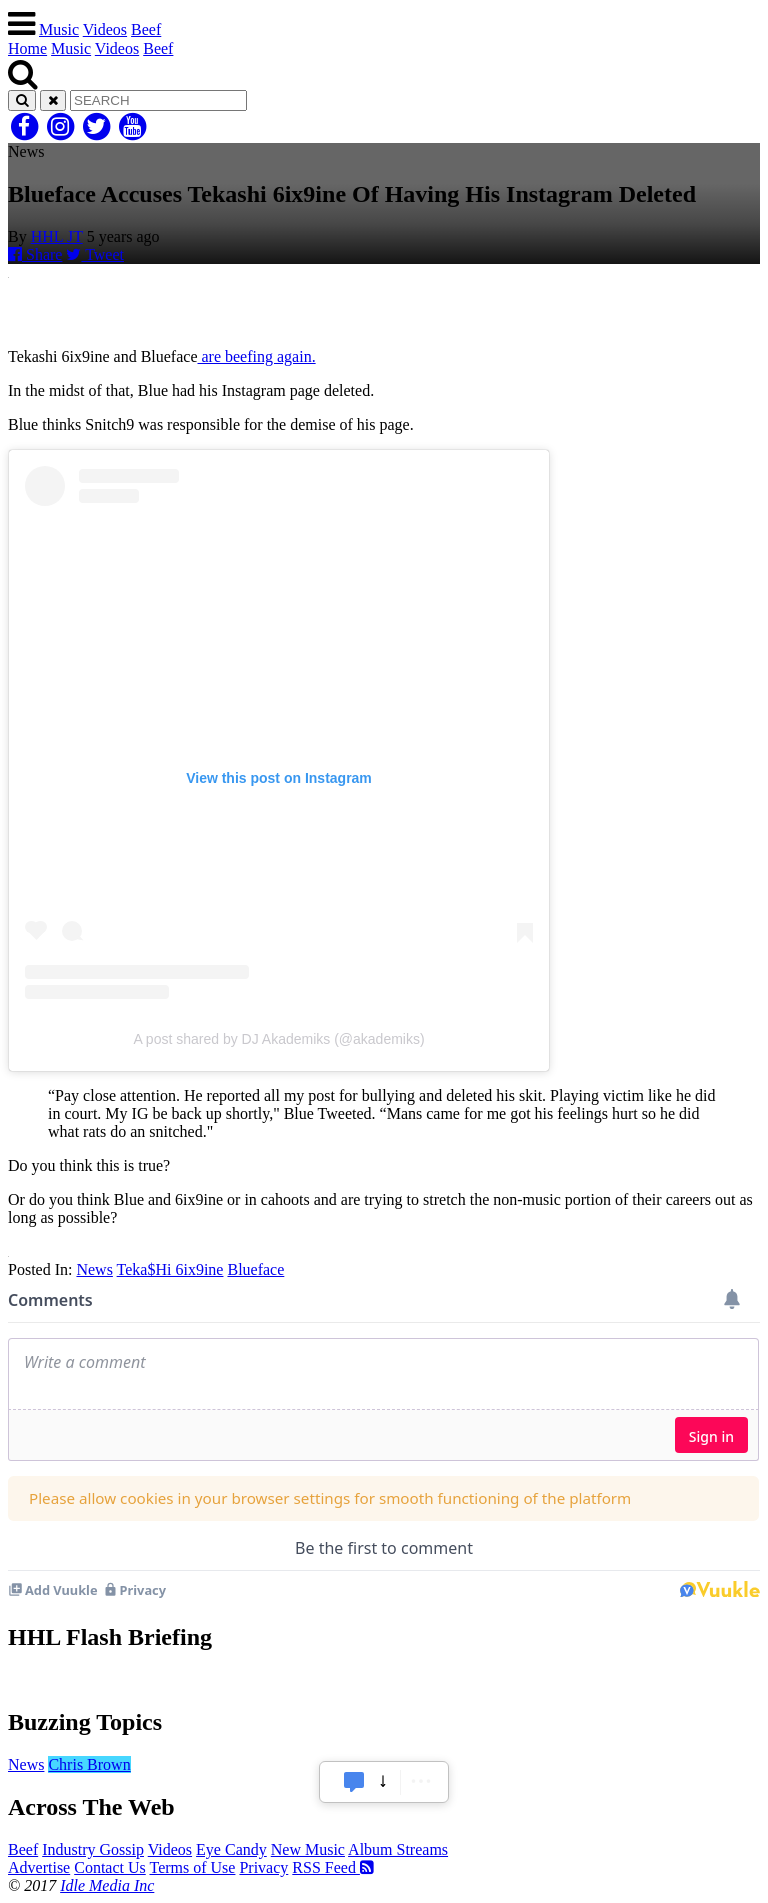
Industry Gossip (93, 1849)
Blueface (255, 1269)
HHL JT (57, 236)
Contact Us (110, 1867)
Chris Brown (89, 1764)
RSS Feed (333, 1867)
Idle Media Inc (107, 1885)
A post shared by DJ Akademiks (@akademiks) (278, 1039)
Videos (105, 29)
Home (27, 48)
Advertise (39, 1867)
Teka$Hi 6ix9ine (170, 1269)
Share (35, 254)
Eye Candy (231, 1849)
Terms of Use (192, 1867)
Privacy (263, 1867)
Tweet (95, 254)
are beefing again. (256, 356)
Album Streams (398, 1849)
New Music (308, 1849)
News (94, 1269)
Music (59, 29)
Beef (146, 29)
